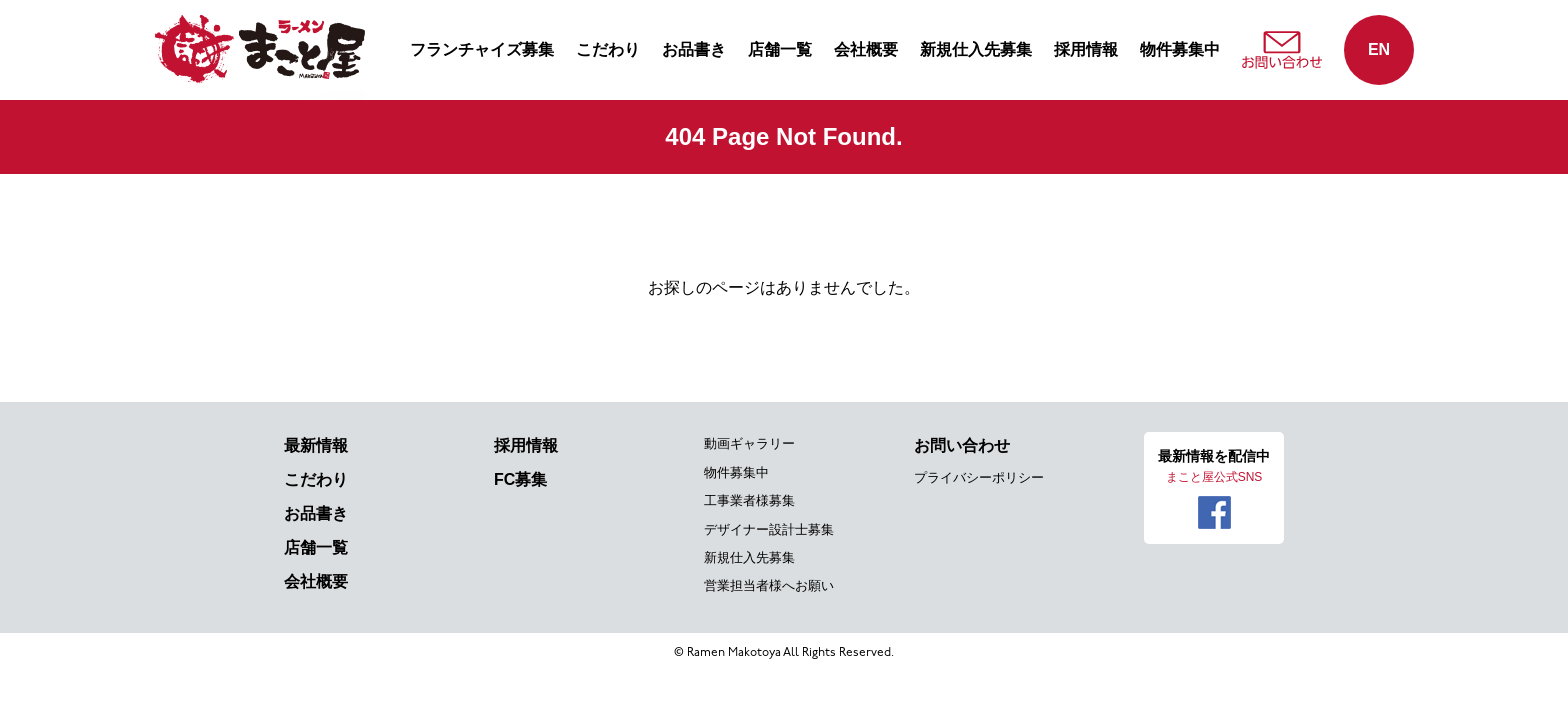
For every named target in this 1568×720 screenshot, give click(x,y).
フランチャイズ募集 (482, 49)
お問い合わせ (962, 445)
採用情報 (1086, 49)
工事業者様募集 (749, 500)
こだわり (608, 49)
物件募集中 (1180, 49)
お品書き (694, 49)
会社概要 (866, 49)
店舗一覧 (780, 49)
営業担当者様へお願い (769, 585)
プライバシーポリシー (979, 477)
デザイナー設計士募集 (769, 529)
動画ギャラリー (749, 443)
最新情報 (316, 445)
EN (1379, 49)
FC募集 (520, 479)
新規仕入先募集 (976, 49)
